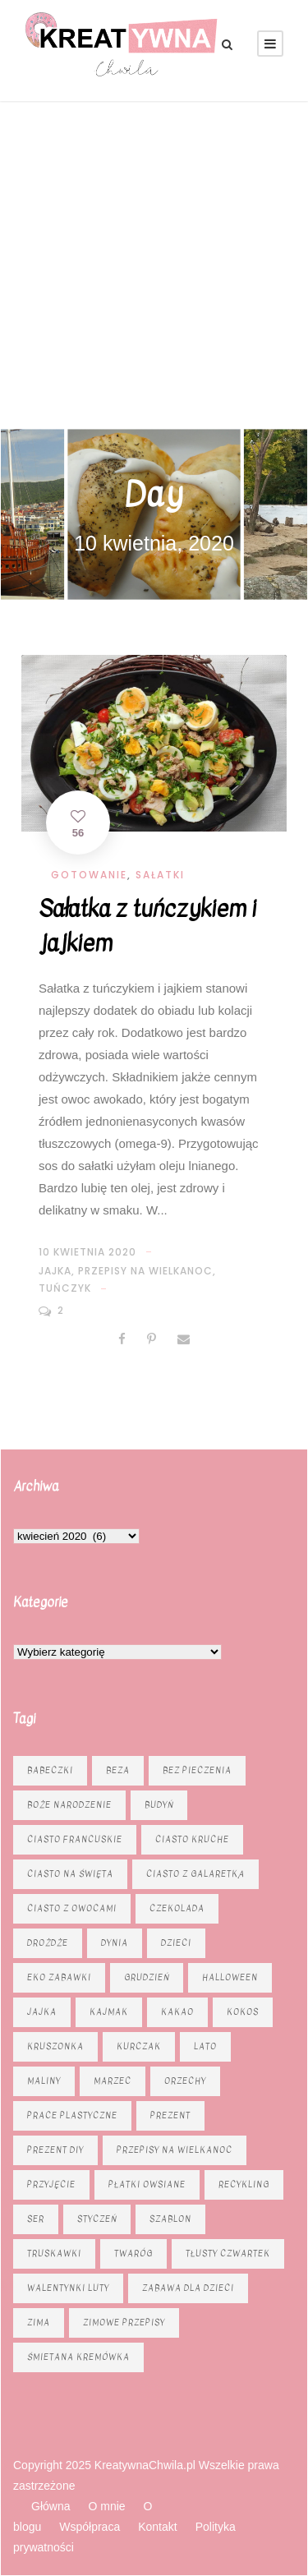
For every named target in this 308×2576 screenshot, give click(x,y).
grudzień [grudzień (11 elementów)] (146, 1977)
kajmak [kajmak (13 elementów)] (109, 2012)
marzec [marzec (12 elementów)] (112, 2081)
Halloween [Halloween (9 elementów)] (230, 1977)
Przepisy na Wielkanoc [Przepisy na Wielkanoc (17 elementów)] (174, 2150)
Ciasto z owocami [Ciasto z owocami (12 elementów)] (72, 1908)
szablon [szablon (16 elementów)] (170, 2219)
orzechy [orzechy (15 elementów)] (185, 2081)
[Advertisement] (154, 263)
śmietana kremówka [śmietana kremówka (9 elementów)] (78, 2357)
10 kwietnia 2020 (87, 1252)
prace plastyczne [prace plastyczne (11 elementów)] (72, 2115)
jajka (55, 1271)
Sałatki (160, 875)
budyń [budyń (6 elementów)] (159, 1805)
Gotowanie (89, 875)
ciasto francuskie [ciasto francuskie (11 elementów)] (74, 1839)
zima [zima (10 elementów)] (38, 2322)
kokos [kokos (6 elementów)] (243, 2012)
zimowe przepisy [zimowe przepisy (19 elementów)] (124, 2322)
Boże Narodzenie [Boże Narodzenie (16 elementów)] (69, 1805)
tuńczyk (65, 1288)
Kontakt (157, 2526)
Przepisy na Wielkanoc (145, 1271)
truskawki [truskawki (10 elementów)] (54, 2253)
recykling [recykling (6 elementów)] (243, 2184)
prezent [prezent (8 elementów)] (170, 2115)
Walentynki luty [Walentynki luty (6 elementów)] (68, 2288)
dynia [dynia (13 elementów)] (114, 1943)
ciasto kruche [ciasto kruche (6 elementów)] (192, 1839)
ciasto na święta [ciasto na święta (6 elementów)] (70, 1874)
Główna (50, 2506)
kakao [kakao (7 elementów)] (177, 2012)
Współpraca (89, 2526)
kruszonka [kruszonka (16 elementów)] (55, 2046)
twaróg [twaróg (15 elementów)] (133, 2253)
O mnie (106, 2506)
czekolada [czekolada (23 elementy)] (177, 1908)
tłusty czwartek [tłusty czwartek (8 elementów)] (228, 2253)
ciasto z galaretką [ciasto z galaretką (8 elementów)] (195, 1874)
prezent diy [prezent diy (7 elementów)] (55, 2150)
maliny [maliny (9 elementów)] (44, 2081)
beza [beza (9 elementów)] (118, 1770)
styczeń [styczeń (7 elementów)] (97, 2219)
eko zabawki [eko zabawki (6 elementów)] (59, 1977)
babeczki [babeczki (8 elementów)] (50, 1770)
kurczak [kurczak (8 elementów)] (139, 2046)
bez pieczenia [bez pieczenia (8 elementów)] (197, 1770)
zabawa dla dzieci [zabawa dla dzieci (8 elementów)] (188, 2288)
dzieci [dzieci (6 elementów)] (176, 1943)
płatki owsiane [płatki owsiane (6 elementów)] (147, 2184)
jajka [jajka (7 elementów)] (42, 2012)
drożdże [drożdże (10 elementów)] (47, 1943)
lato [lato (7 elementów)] (205, 2046)
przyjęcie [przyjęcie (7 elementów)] (51, 2184)
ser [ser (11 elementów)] (35, 2219)
